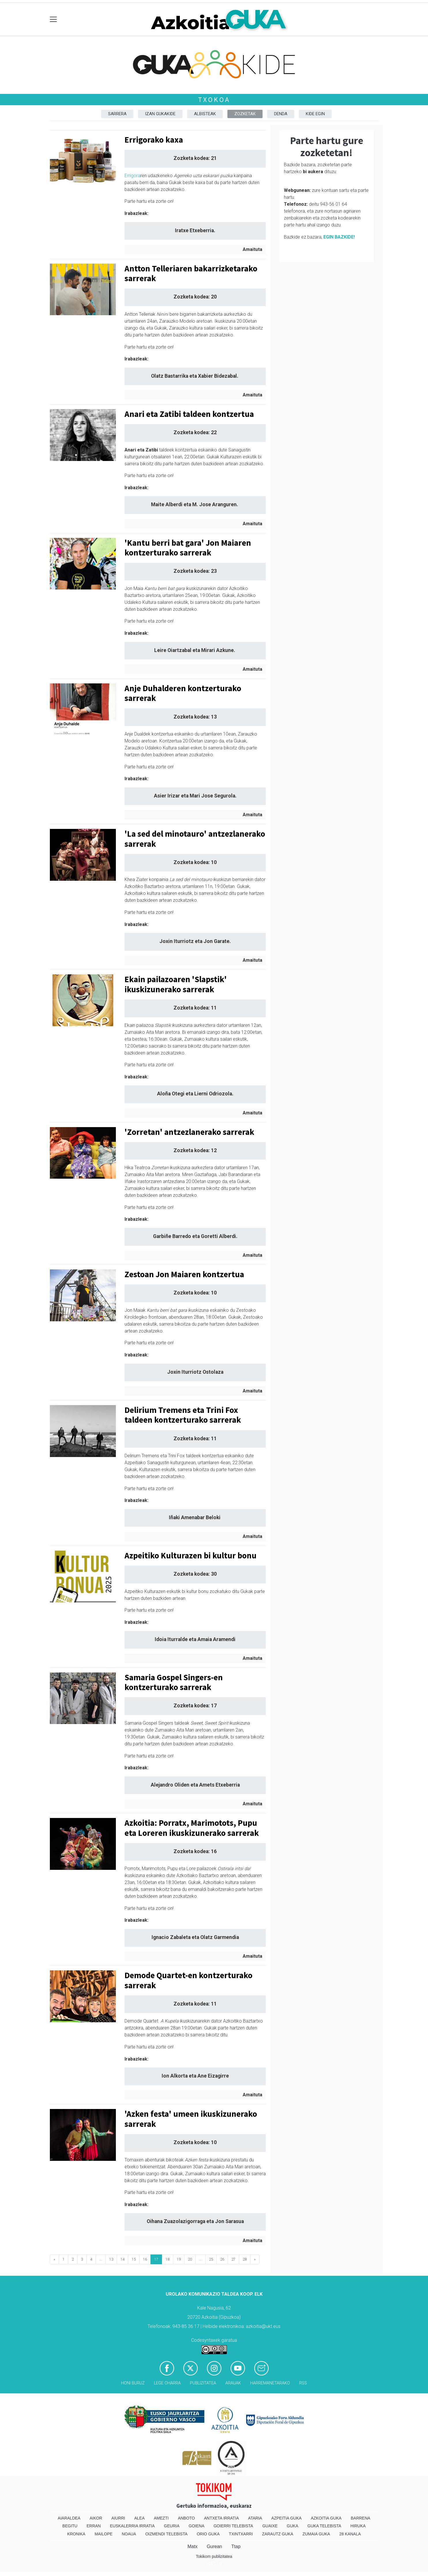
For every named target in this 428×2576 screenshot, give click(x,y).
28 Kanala (350, 2534)
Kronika (76, 2534)
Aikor (96, 2518)
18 (167, 2259)
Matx (192, 2546)
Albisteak (205, 113)
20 (190, 2259)
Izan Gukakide (160, 113)
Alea (139, 2518)
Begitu (69, 2526)
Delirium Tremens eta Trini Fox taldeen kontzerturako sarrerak (183, 1415)
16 (145, 2259)
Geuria (172, 2526)
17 (156, 2259)
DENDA (280, 113)
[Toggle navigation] (53, 19)
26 (222, 2259)
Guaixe (270, 2526)
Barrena (360, 2518)
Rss (303, 2383)
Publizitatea (203, 2383)
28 (245, 2259)
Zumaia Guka (316, 2534)
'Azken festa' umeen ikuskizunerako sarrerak (191, 2119)
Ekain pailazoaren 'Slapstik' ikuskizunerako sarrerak (176, 984)
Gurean (214, 2546)
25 (211, 2259)
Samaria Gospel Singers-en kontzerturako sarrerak (174, 1682)
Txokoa (214, 99)
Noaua (129, 2534)
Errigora (132, 175)
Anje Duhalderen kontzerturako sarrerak (183, 693)
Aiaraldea (69, 2518)
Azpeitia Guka (286, 2518)
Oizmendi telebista (166, 2534)
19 (179, 2259)
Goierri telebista (233, 2526)
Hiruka (358, 2526)
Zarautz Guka (277, 2534)
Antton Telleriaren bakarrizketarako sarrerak (191, 273)
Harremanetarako (270, 2383)
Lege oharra (167, 2383)
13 (111, 2259)
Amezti (161, 2518)
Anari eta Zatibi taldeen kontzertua (189, 414)
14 (122, 2259)
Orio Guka (208, 2534)
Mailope (103, 2534)
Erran (93, 2526)
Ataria (255, 2518)
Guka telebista (324, 2526)
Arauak (233, 2383)
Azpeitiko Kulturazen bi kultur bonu (191, 1555)
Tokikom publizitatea (214, 2556)
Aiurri (118, 2518)
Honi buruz (133, 2383)
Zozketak (245, 113)
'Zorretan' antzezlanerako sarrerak (189, 1132)
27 (233, 2259)
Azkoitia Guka (326, 2518)
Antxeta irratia (221, 2518)
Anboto (186, 2518)
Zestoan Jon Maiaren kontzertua (184, 1274)
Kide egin (315, 113)
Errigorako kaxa (154, 140)
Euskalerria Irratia (132, 2526)
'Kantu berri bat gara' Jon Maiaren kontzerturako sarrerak (188, 548)
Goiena (196, 2526)
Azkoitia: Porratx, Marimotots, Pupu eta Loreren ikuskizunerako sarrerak (192, 1828)
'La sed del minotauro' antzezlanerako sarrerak (195, 839)
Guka (292, 2526)
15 (134, 2259)
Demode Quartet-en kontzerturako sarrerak (188, 1980)
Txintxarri (241, 2534)
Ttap (236, 2546)
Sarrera (117, 113)
